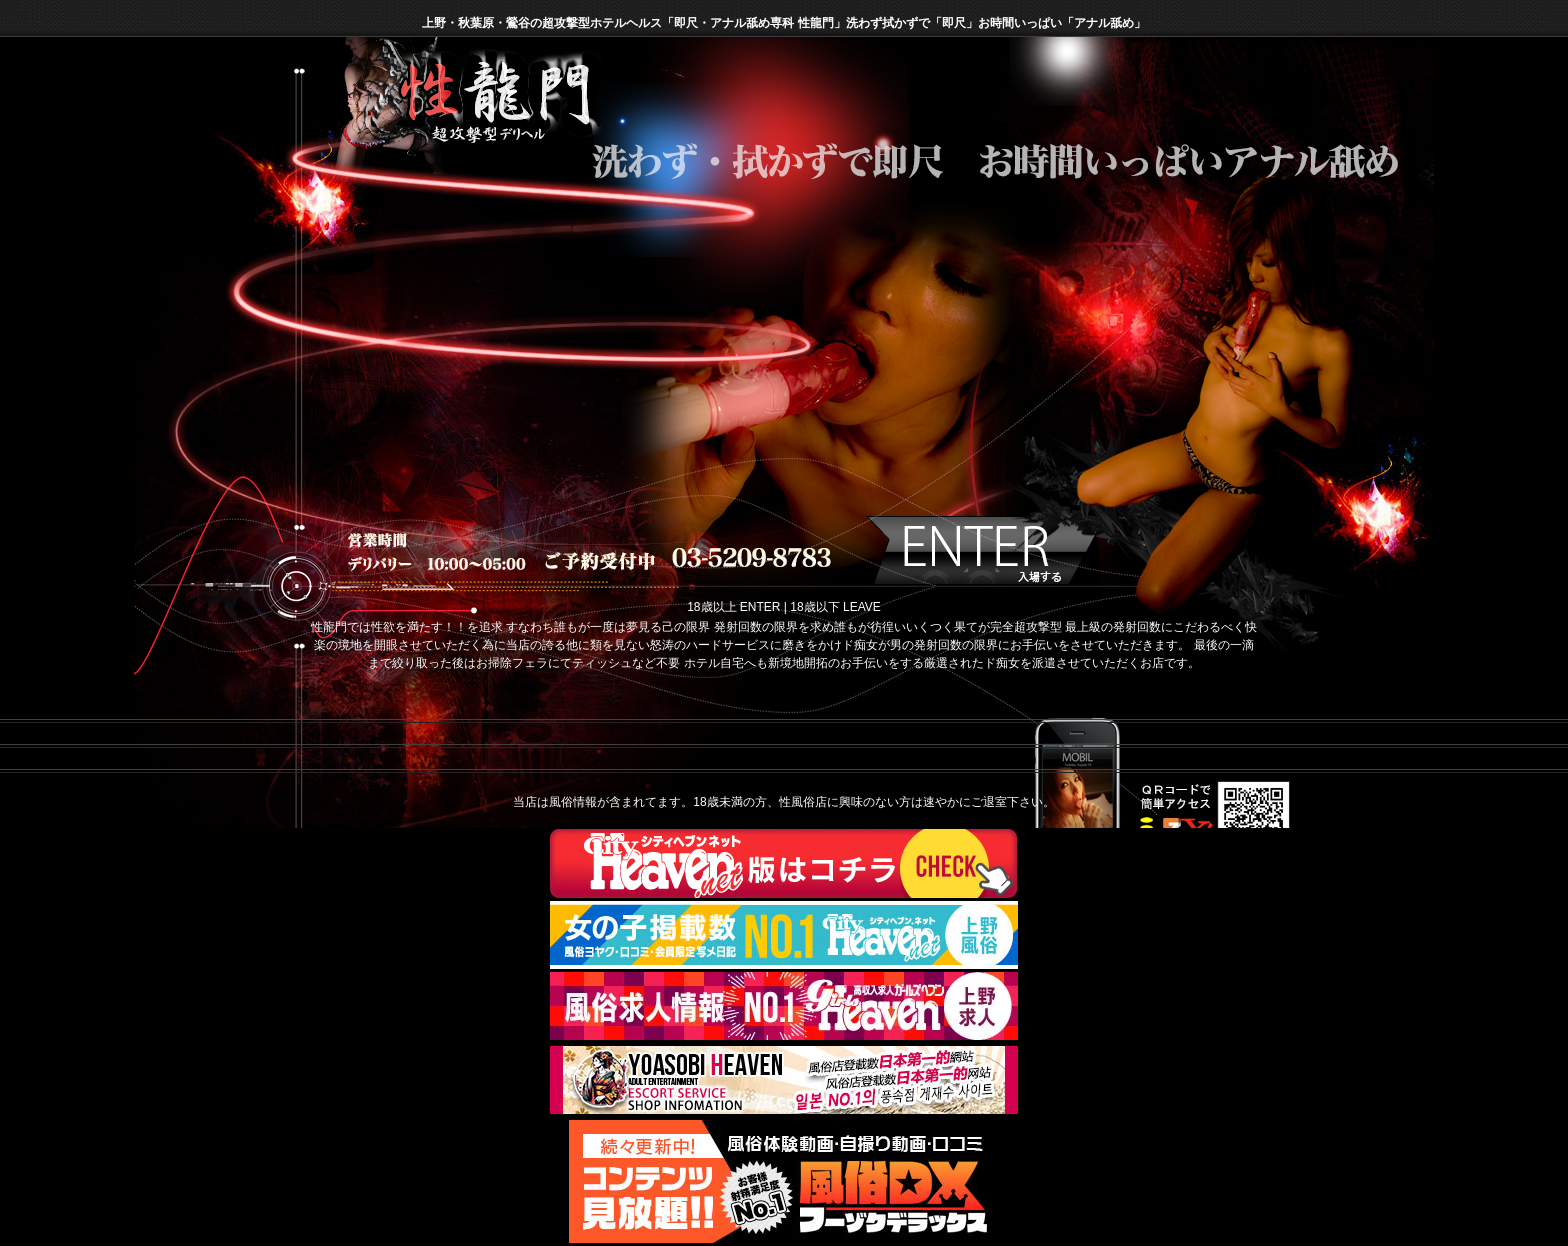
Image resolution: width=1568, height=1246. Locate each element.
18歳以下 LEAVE (835, 607)
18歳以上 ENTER (733, 607)
